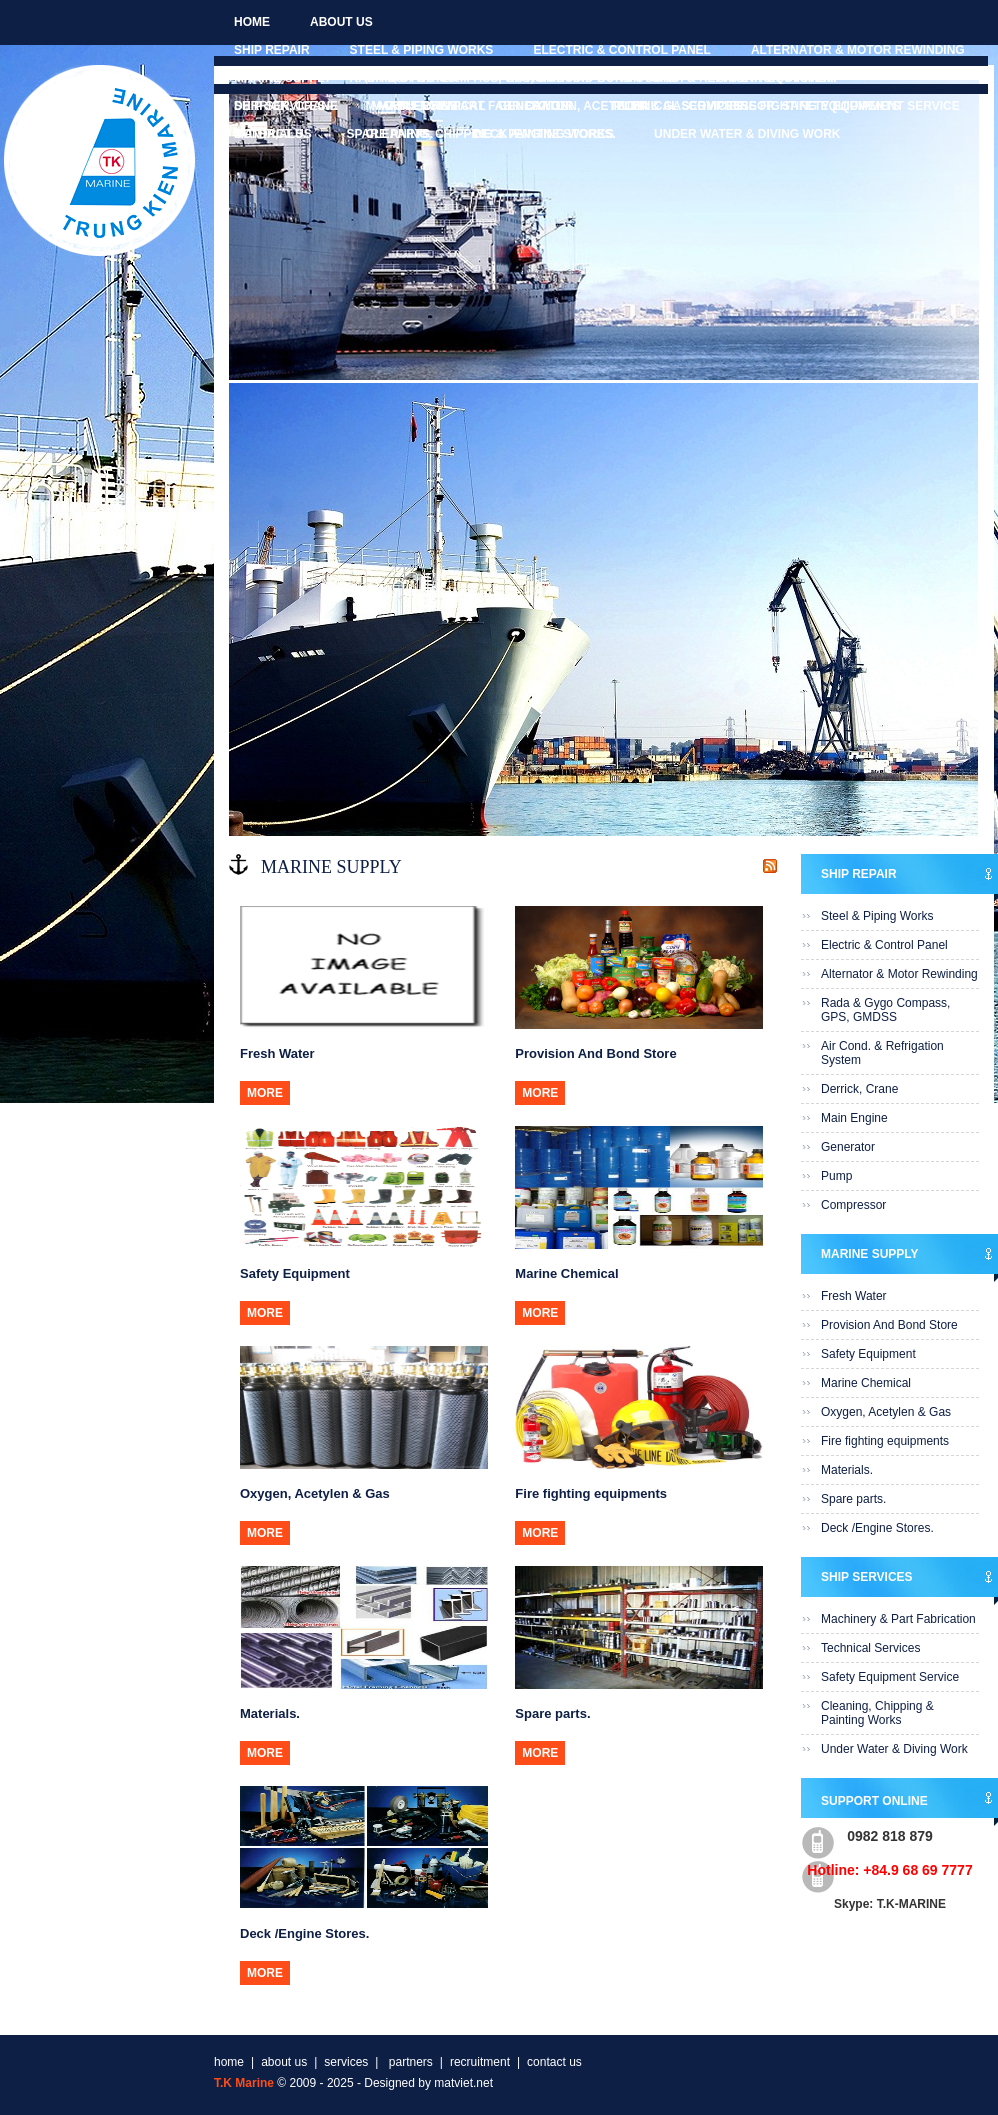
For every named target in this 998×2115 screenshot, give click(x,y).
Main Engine (854, 1118)
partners (408, 2062)
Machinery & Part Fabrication (468, 106)
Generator (848, 1147)
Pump (836, 1176)
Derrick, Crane (859, 1089)
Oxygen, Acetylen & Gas (886, 1412)
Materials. (847, 1470)
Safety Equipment (778, 78)
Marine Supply (283, 78)
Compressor (853, 1205)
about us (341, 22)
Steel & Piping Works (422, 50)
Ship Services (280, 106)
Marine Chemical (866, 1383)
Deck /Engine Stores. (877, 1528)
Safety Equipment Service (871, 106)
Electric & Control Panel (622, 50)
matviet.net (463, 2083)
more (265, 1093)
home (252, 22)
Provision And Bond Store (587, 78)
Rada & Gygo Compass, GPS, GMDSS (885, 1010)
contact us (273, 134)
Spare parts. (853, 1499)
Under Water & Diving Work (747, 134)
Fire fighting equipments (885, 1441)
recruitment (480, 2062)
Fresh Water (415, 78)
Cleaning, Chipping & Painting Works (490, 134)
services (346, 2062)
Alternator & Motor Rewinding (858, 50)
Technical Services (675, 106)
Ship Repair (272, 50)
